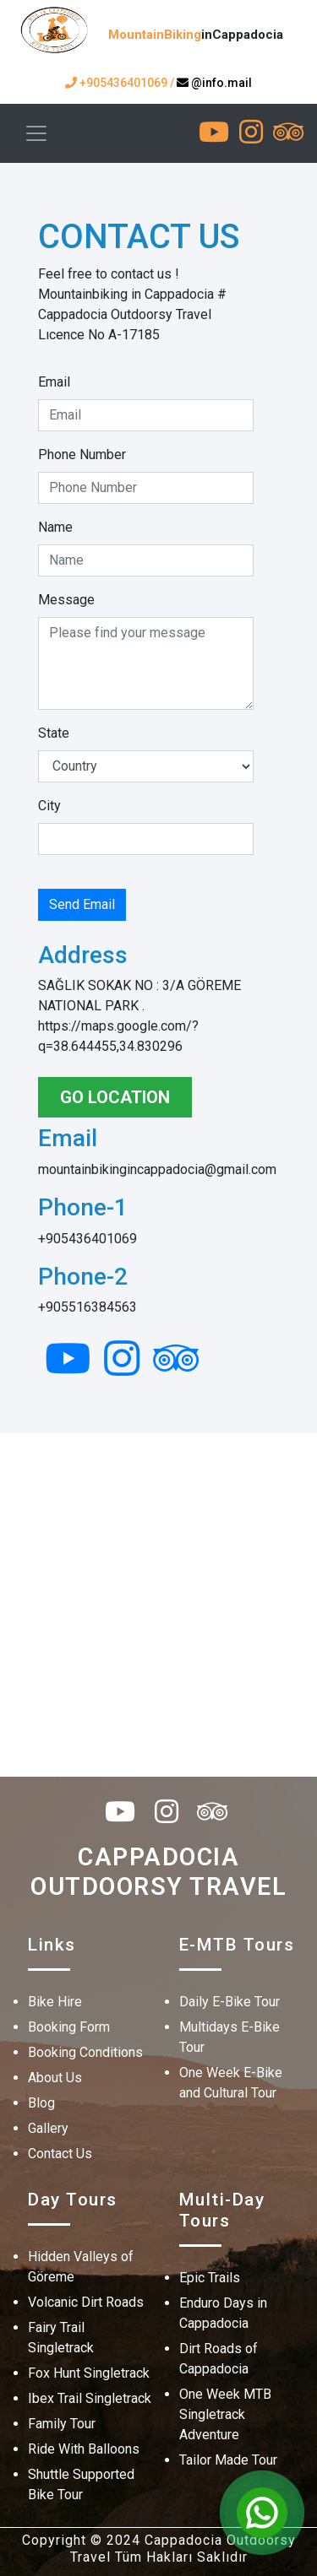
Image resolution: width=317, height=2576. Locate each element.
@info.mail (214, 82)
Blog (41, 2103)
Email (54, 382)
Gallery (48, 2128)
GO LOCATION (115, 1097)
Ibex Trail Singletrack (89, 2398)
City (49, 806)
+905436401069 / (121, 82)
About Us (55, 2078)
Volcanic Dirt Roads (86, 2302)
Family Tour (62, 2424)
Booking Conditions (85, 2052)
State (53, 733)
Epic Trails (209, 2278)
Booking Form (69, 2027)
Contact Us (60, 2154)
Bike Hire (55, 2002)
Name (55, 527)
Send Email (82, 904)
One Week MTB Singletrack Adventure (225, 2414)
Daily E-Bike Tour (229, 2002)
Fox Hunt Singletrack (89, 2373)
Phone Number (82, 454)
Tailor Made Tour (228, 2460)
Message (66, 600)
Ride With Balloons (83, 2449)
